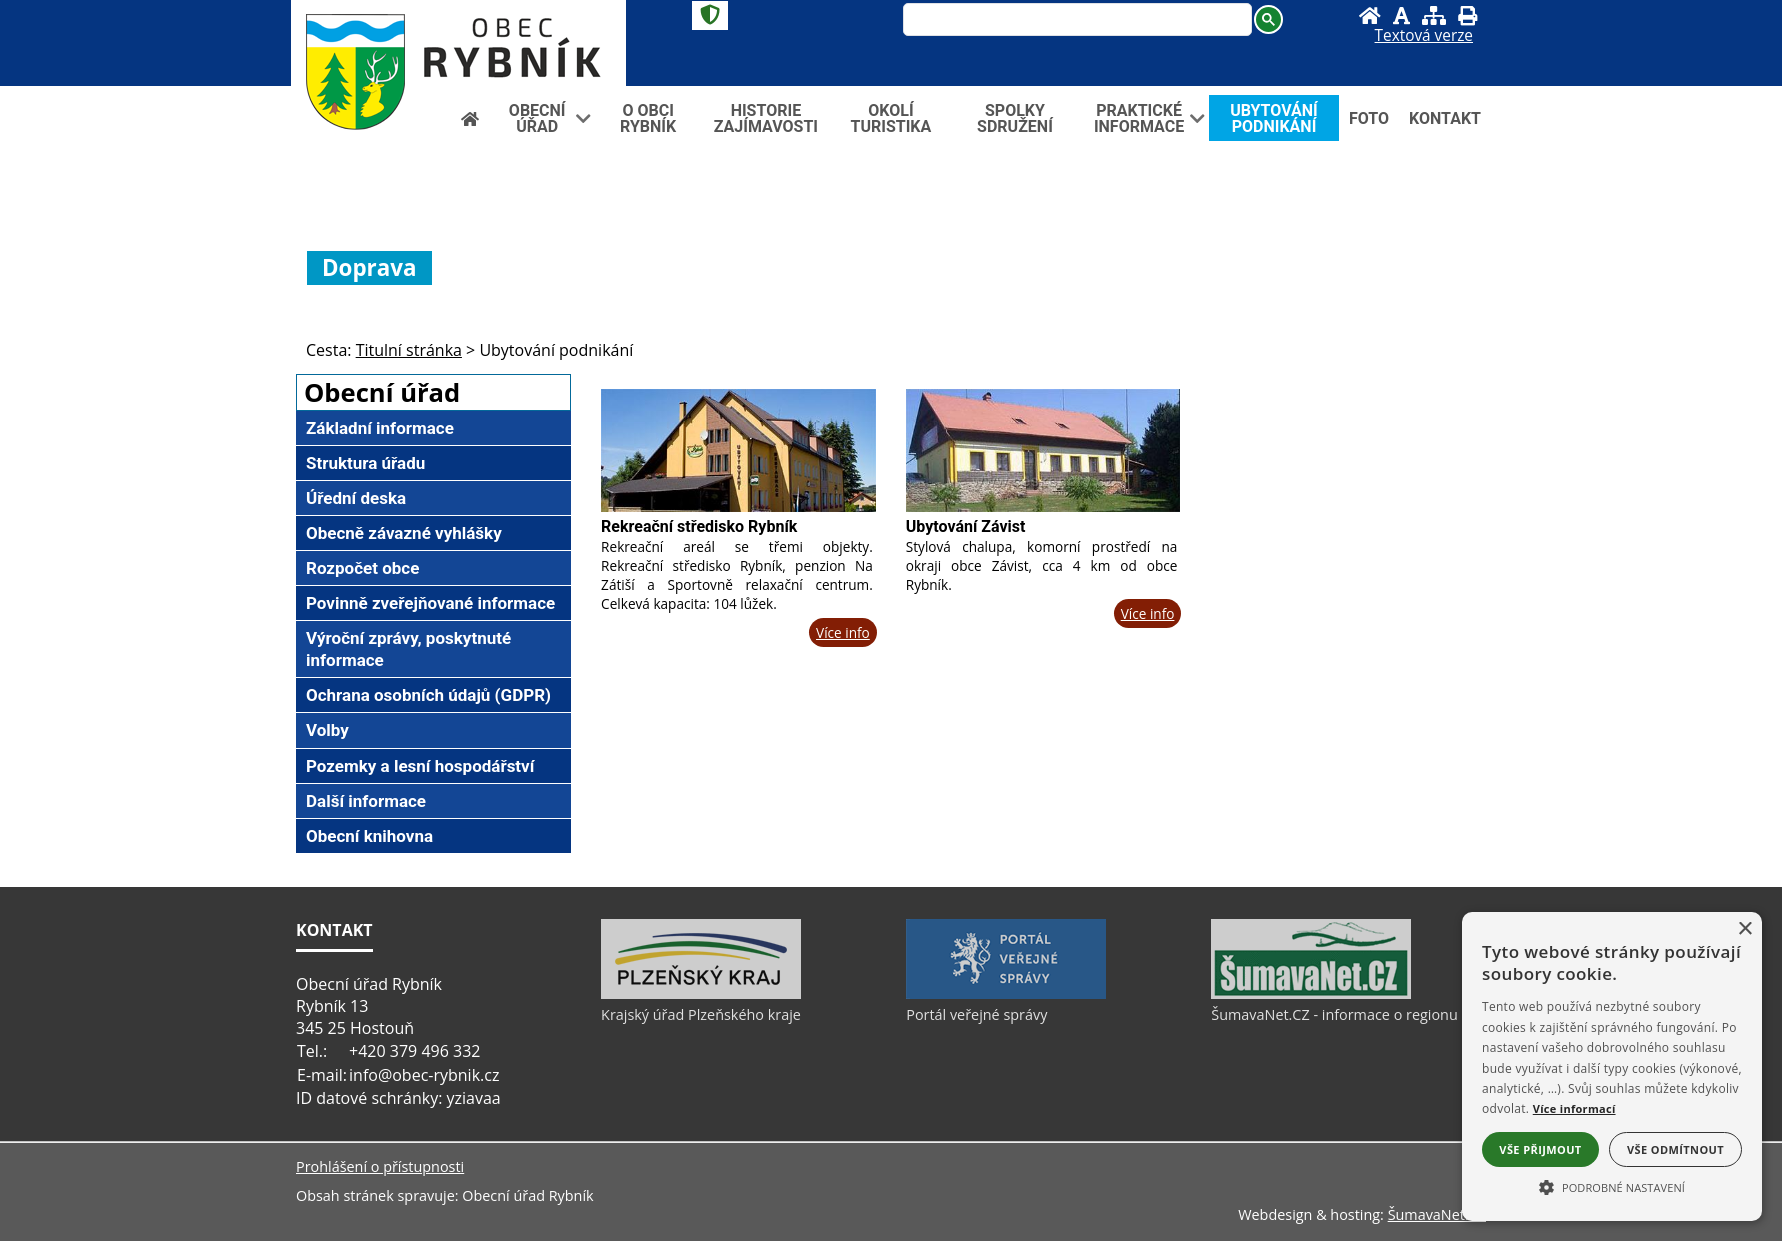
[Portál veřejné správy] (1006, 994)
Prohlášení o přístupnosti (380, 1166)
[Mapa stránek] (1434, 15)
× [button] (1744, 929)
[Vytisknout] (1467, 15)
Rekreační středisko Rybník (699, 526)
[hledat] (1075, 21)
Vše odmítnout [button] (1675, 1149)
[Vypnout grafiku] (1401, 15)
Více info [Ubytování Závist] (1148, 613)
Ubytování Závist (966, 526)
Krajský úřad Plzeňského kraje (701, 1014)
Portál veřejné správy (976, 1014)
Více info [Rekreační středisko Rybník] (843, 632)
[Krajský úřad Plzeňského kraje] (701, 994)
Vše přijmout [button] (1540, 1149)
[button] (1612, 1186)
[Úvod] (1370, 15)
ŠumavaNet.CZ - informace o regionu (1334, 1014)
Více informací (1574, 1108)
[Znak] (710, 15)
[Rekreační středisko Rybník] (738, 451)
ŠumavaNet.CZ (1437, 1214)
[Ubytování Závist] (1043, 451)
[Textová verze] (1424, 36)
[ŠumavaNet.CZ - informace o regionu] (1311, 994)
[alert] (1612, 1066)
